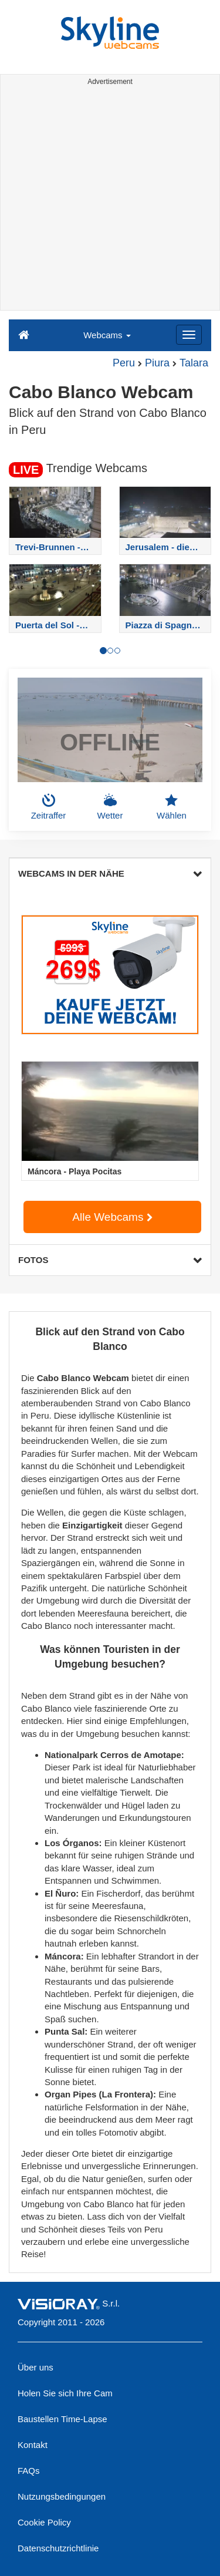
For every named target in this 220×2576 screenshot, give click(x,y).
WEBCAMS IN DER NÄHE (110, 873)
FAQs (29, 2471)
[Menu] (189, 335)
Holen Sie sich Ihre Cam (65, 2393)
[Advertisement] (110, 200)
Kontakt (33, 2445)
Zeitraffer (48, 806)
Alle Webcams (112, 1217)
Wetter (110, 806)
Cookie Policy (44, 2522)
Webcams (107, 335)
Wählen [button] (172, 806)
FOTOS (110, 1260)
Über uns (35, 2367)
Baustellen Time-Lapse (62, 2419)
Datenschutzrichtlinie (58, 2548)
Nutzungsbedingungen (62, 2496)
